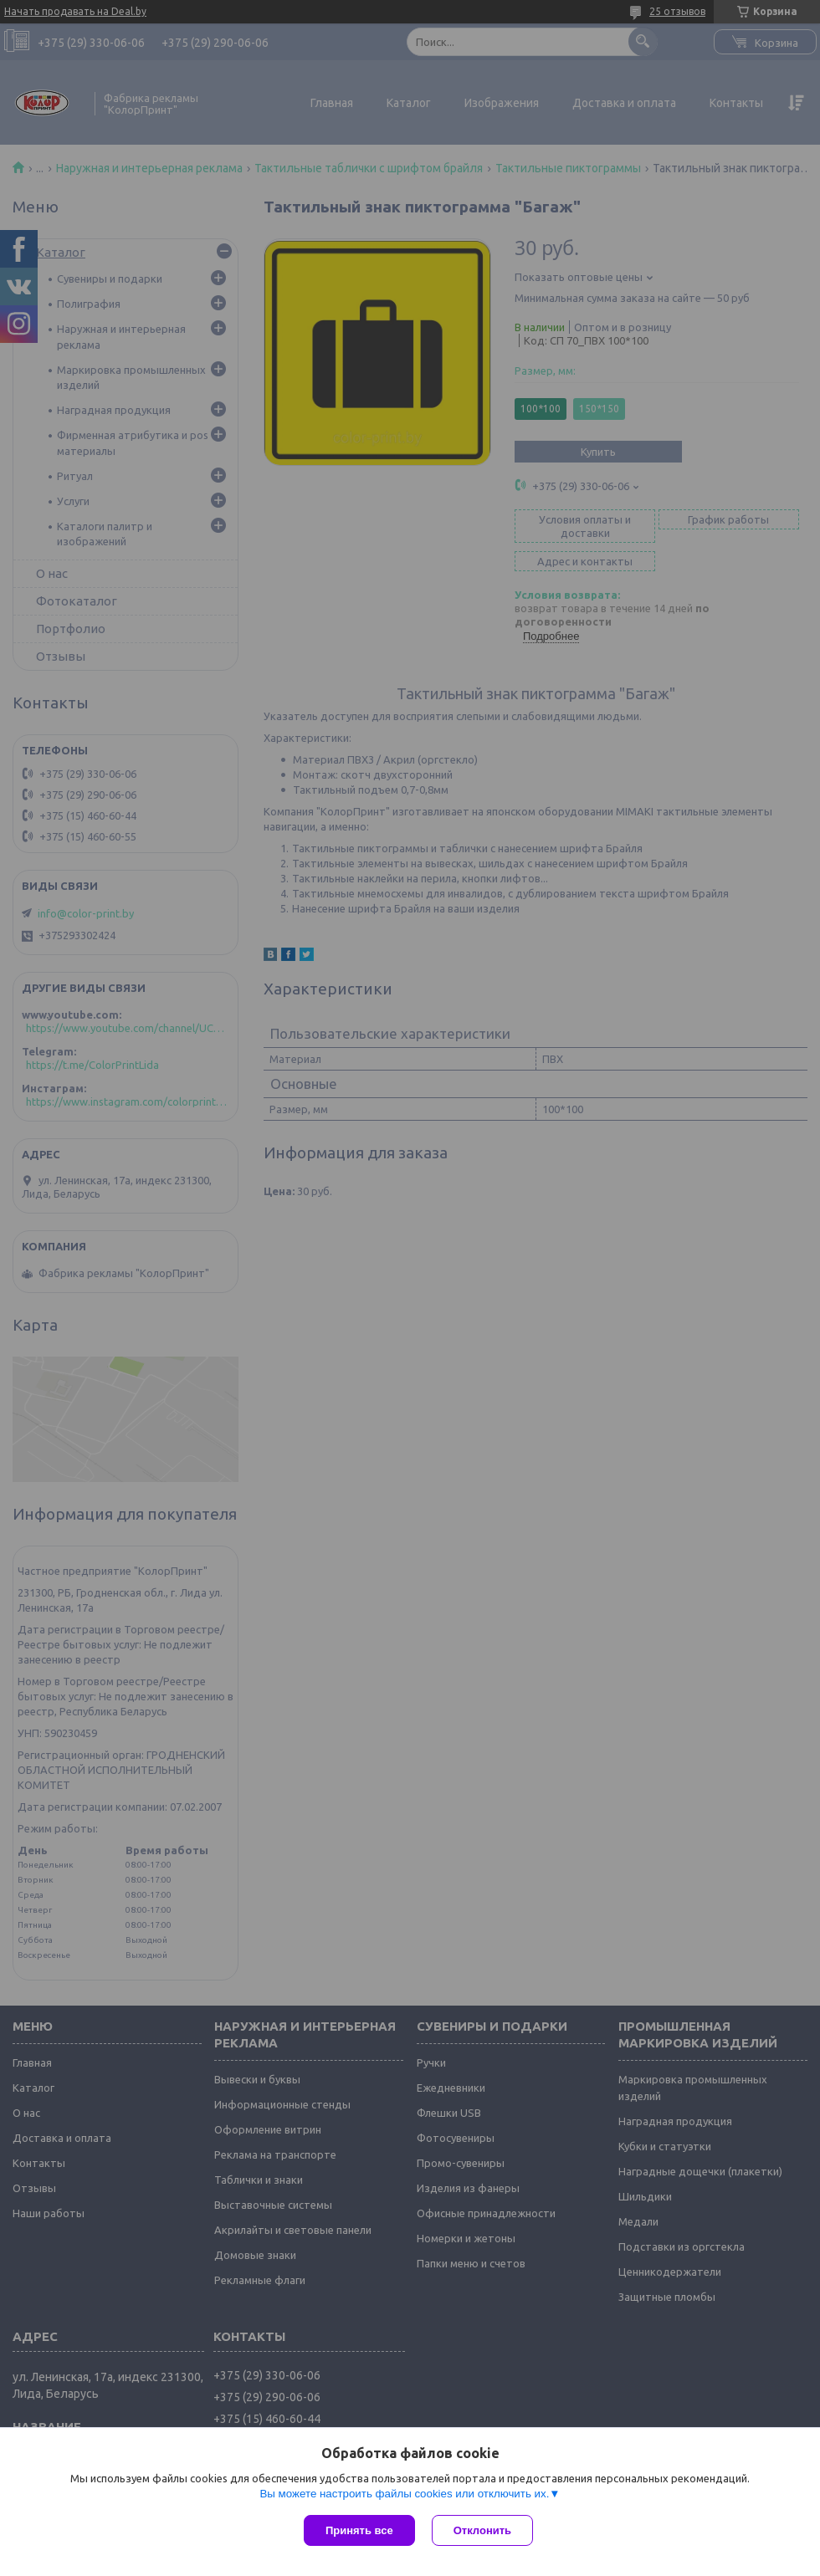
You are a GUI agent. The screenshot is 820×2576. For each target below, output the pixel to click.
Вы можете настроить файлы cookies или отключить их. (404, 2493)
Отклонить (482, 2530)
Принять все (359, 2530)
